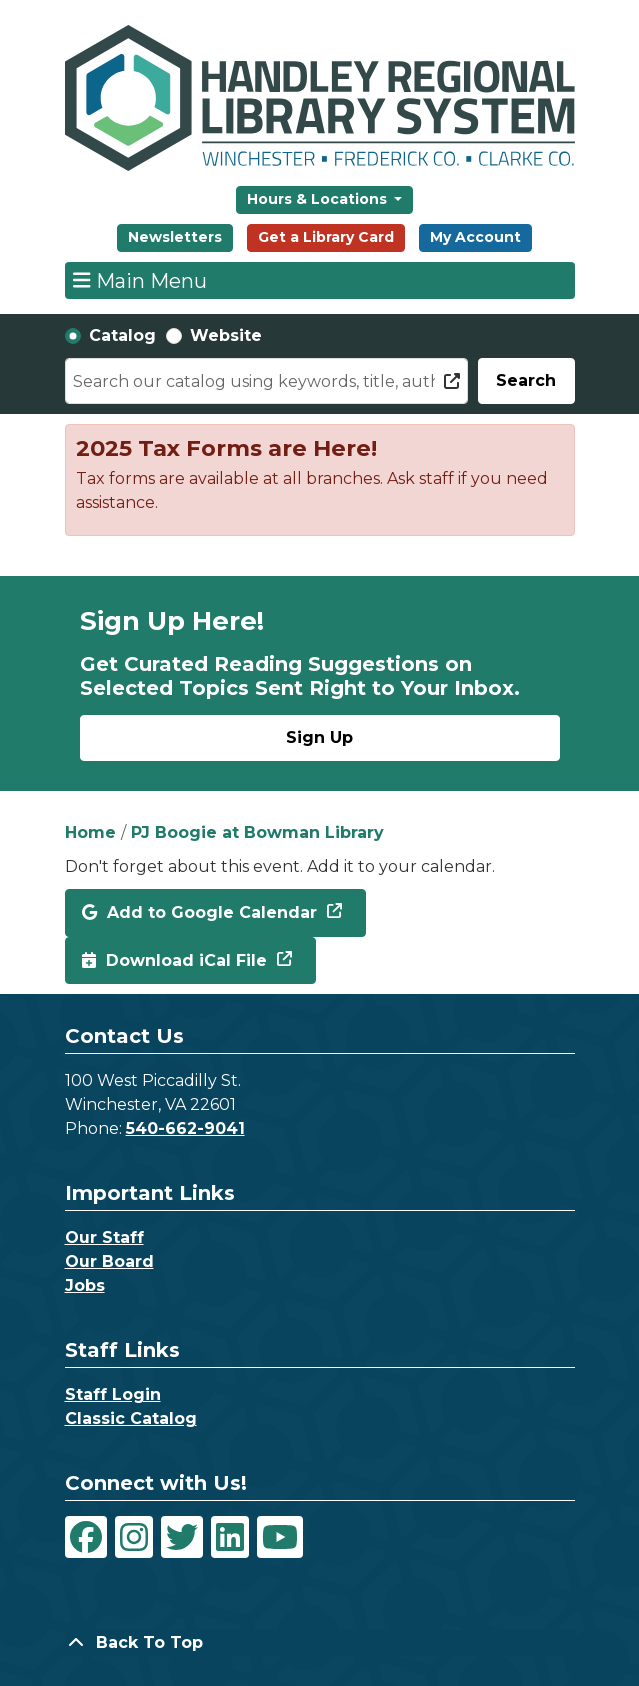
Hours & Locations (319, 199)
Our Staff (104, 1237)
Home (90, 832)
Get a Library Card (326, 237)
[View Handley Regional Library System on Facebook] (86, 1537)
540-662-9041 (185, 1128)
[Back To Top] (320, 1643)
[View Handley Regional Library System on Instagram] (134, 1537)
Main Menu (140, 280)
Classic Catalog (131, 1418)
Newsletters (175, 237)
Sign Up (319, 737)
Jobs (85, 1285)
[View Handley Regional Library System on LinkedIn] (230, 1537)
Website (226, 335)
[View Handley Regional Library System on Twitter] (182, 1537)
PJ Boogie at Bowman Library (257, 832)
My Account (475, 237)
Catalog (122, 335)
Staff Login (113, 1394)
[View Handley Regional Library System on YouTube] (280, 1537)
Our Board (109, 1261)
